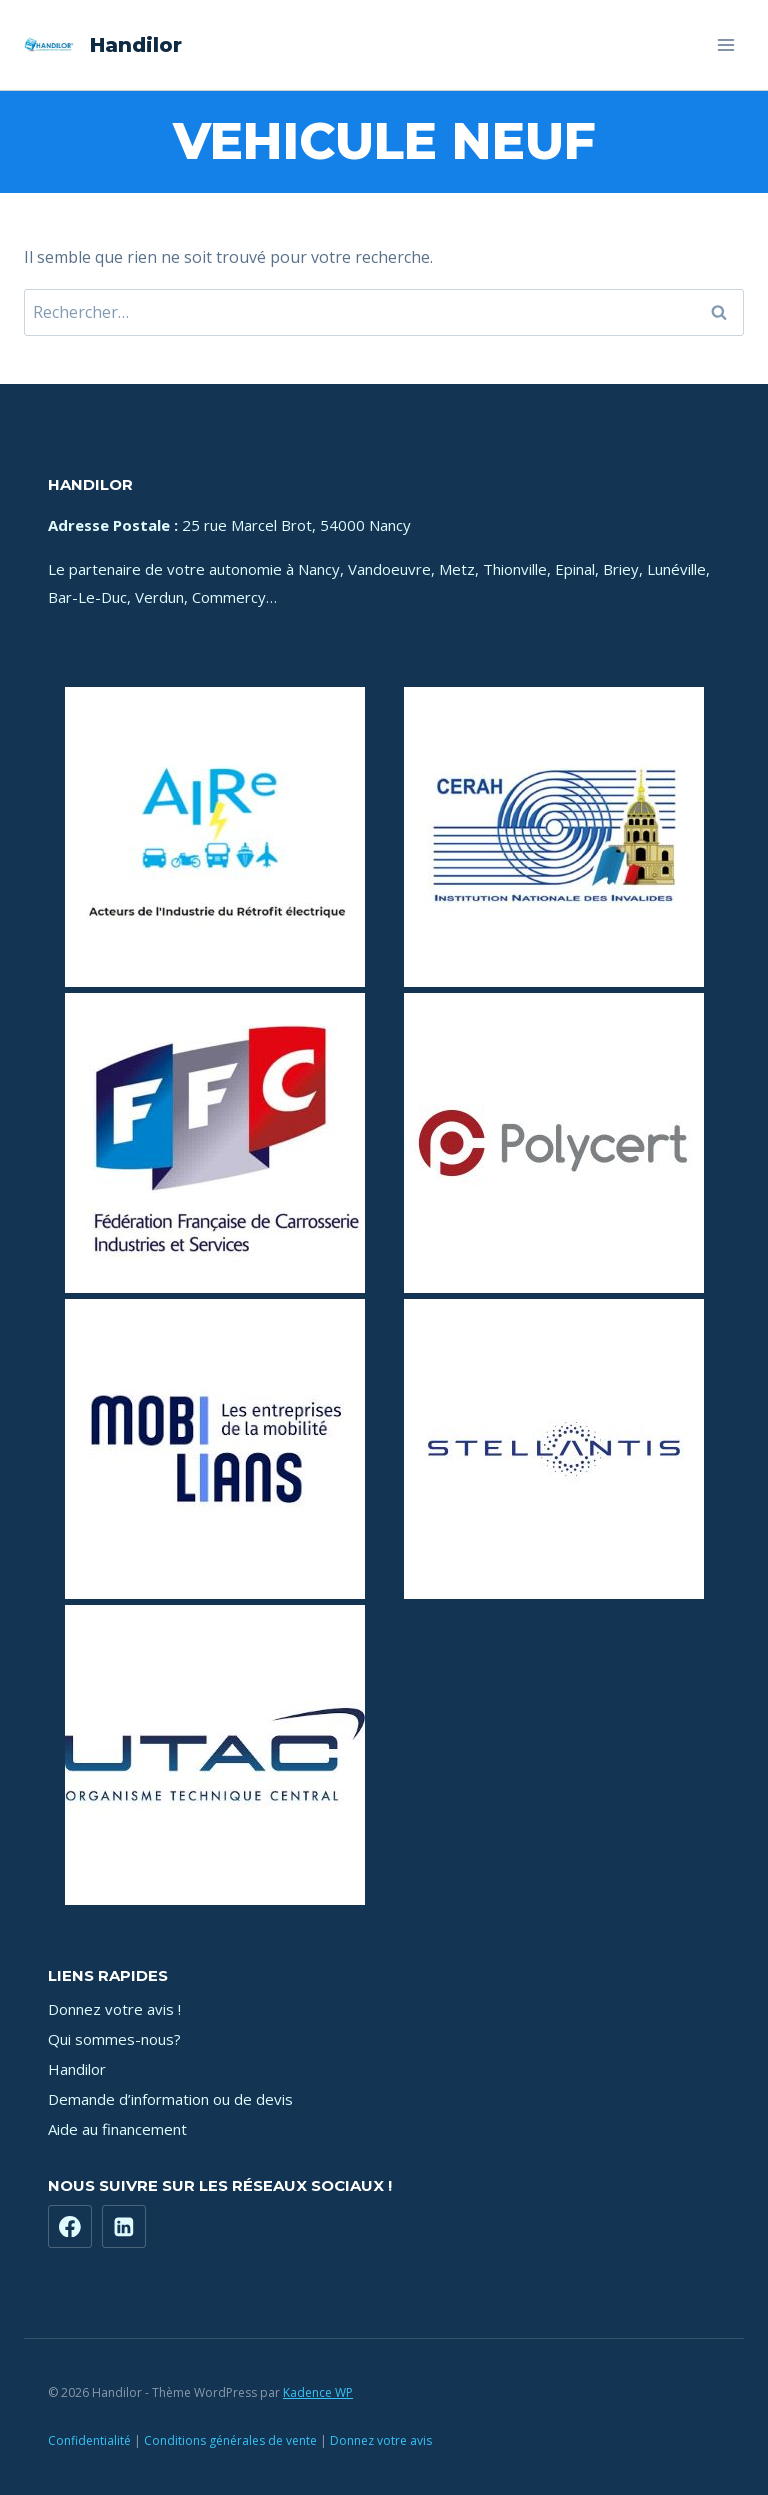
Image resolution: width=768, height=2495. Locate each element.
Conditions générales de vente (230, 2440)
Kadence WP (318, 2392)
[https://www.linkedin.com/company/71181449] (124, 2227)
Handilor (77, 2069)
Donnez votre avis (381, 2440)
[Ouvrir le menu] (725, 44)
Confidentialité (89, 2440)
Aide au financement (117, 2129)
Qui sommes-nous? (114, 2039)
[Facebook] (70, 2227)
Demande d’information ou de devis (170, 2099)
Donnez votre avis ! (114, 2009)
